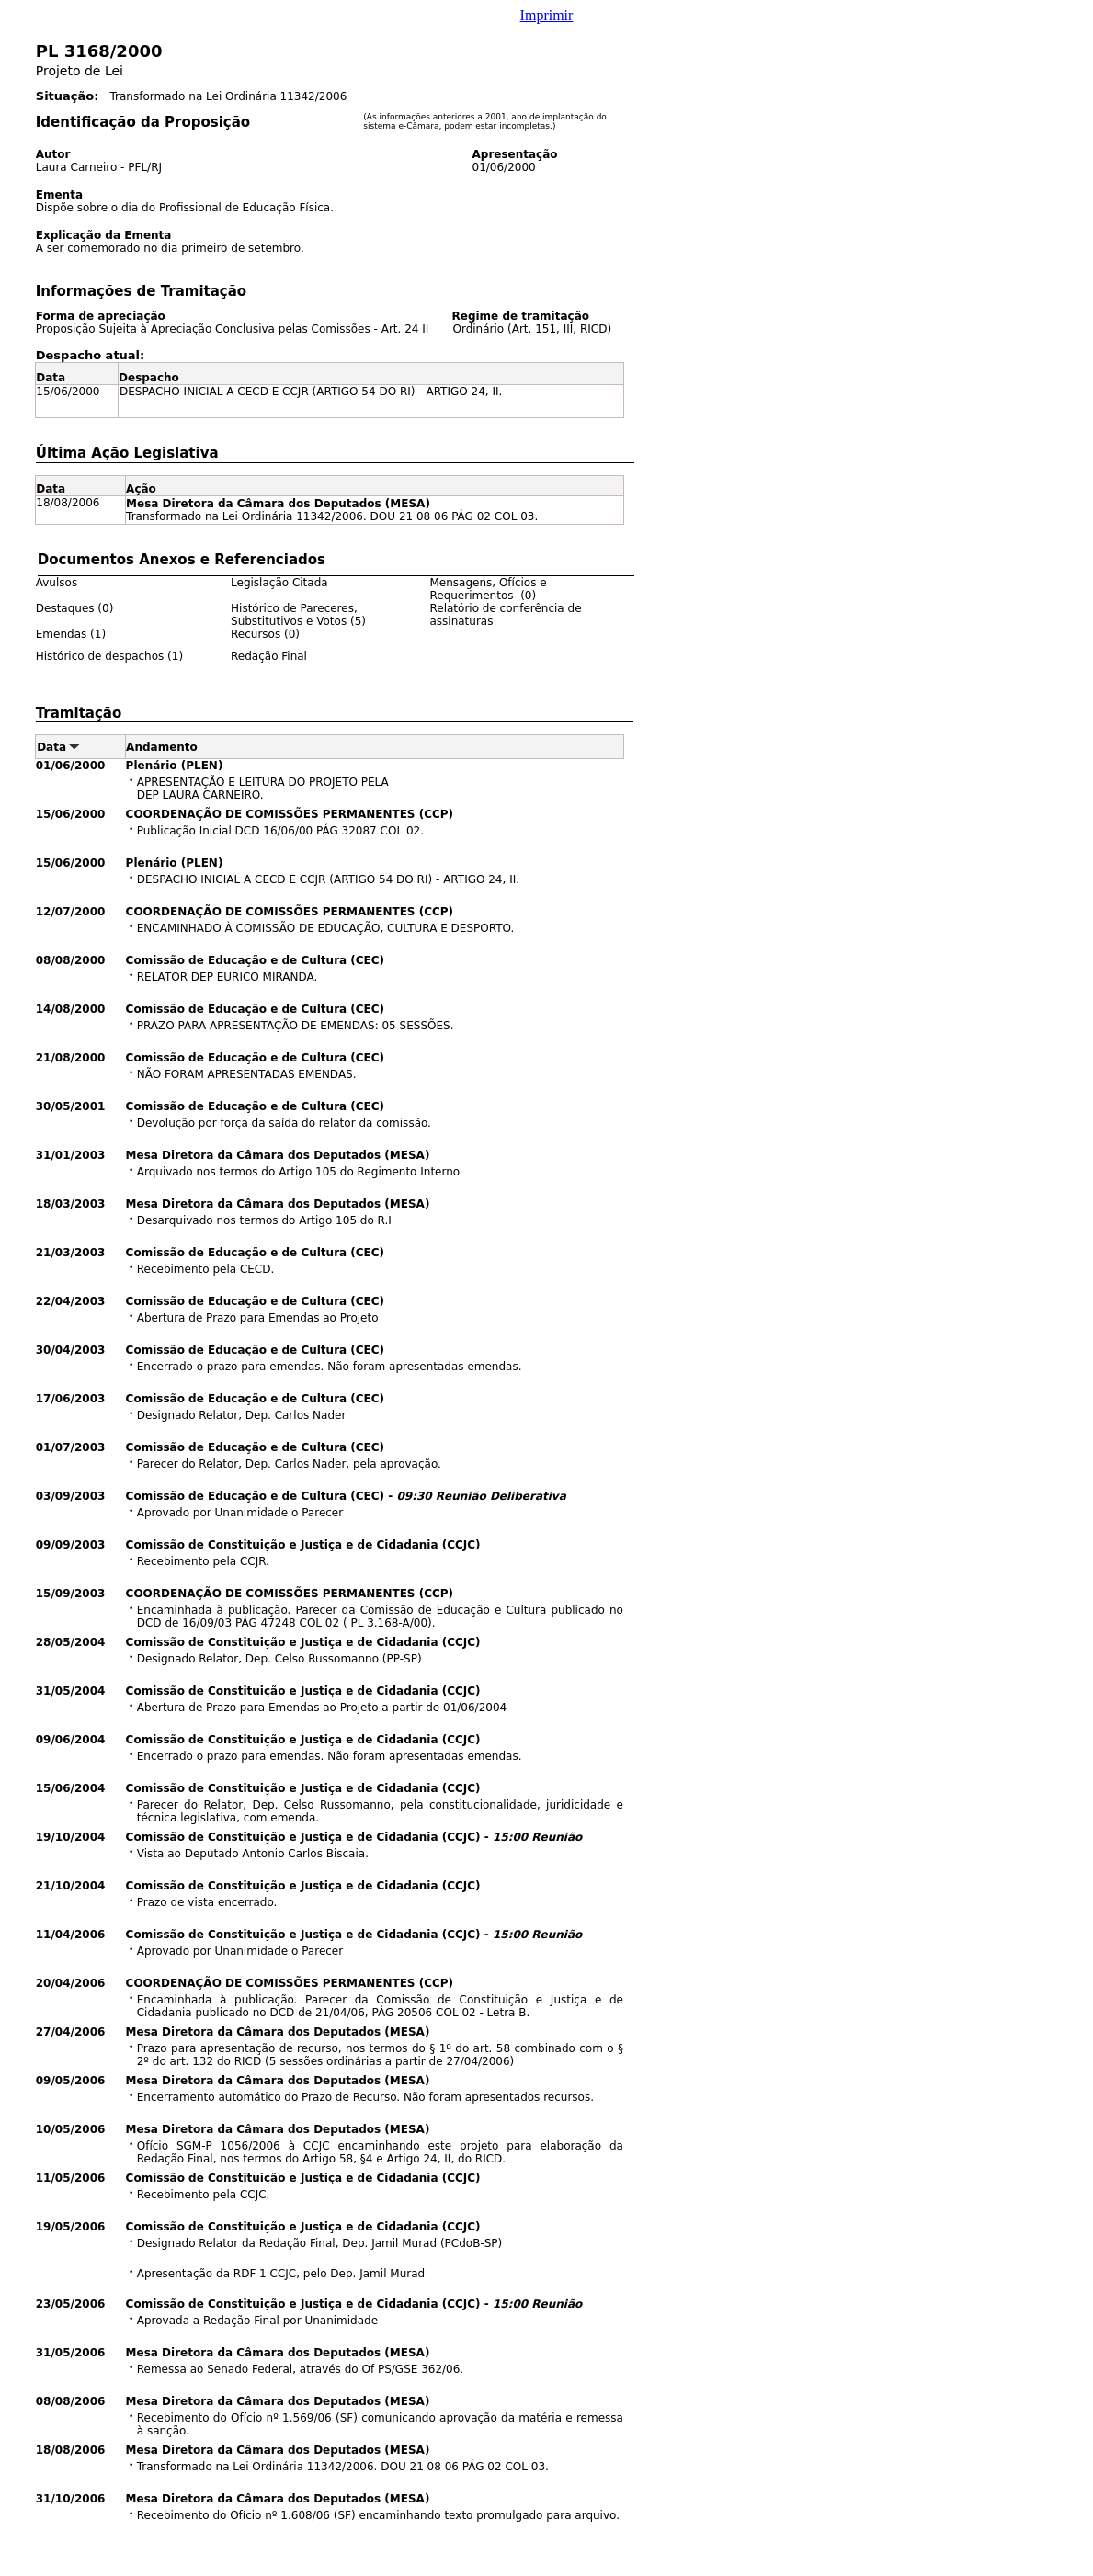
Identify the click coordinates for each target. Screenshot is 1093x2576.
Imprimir (547, 15)
